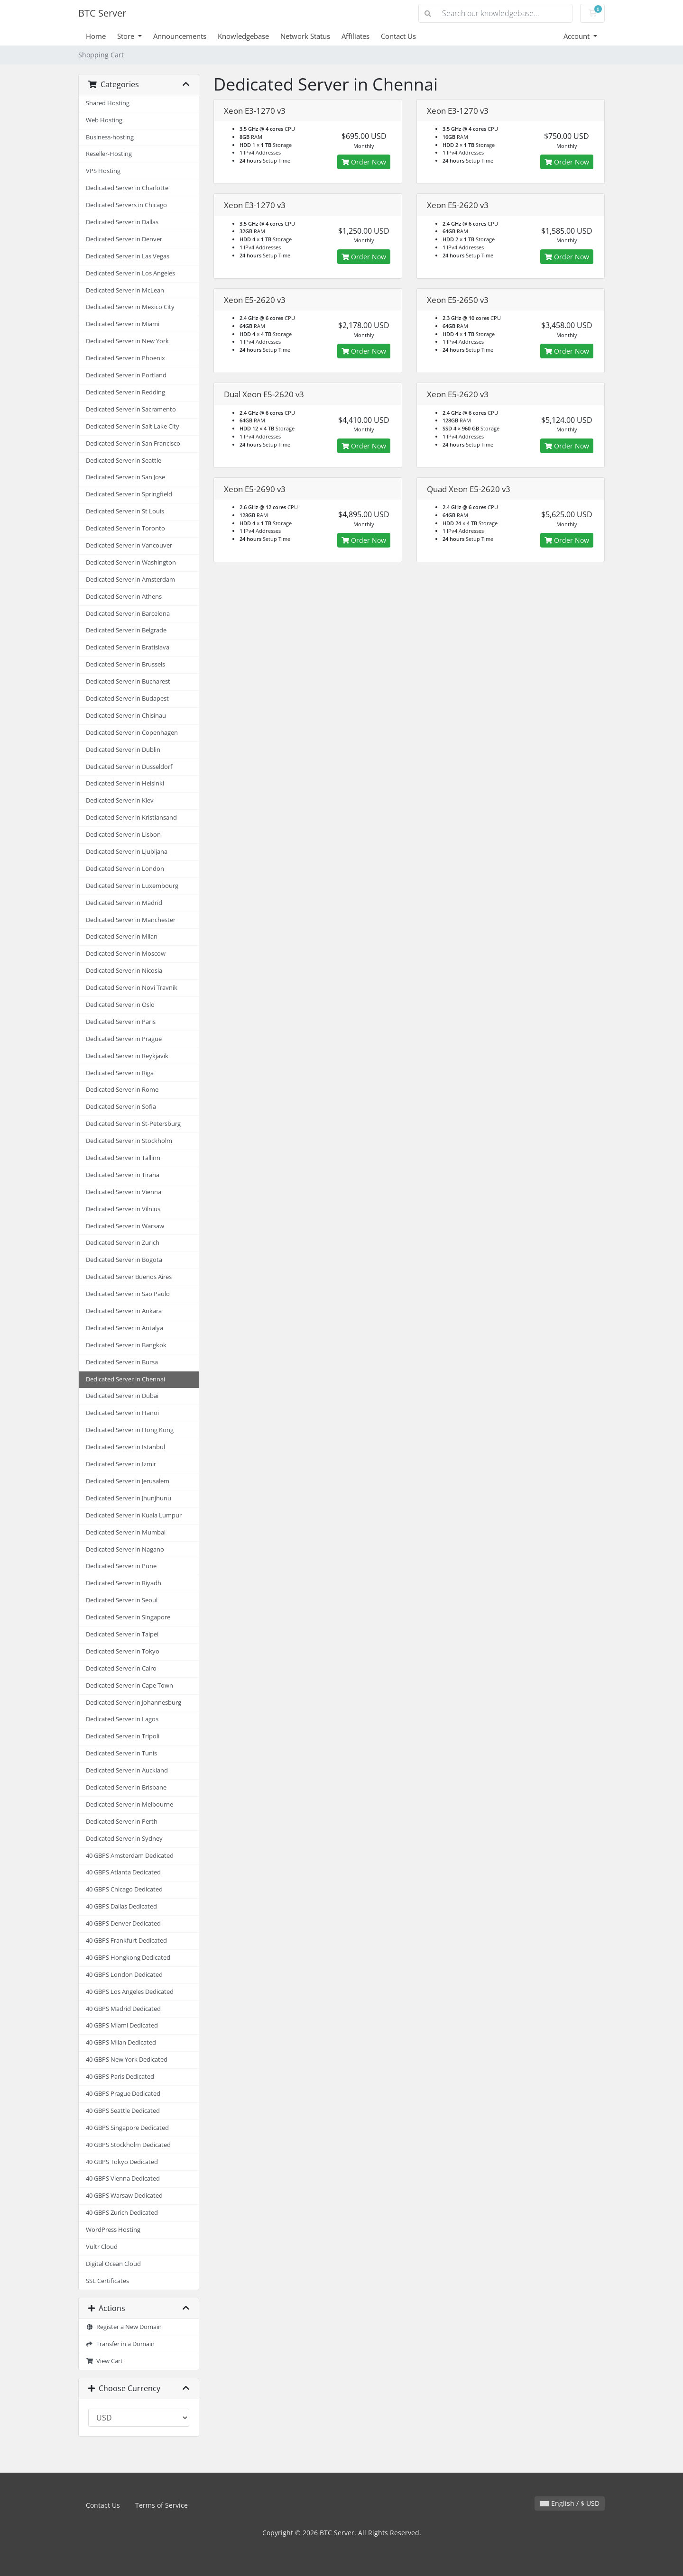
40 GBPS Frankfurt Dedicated (126, 1941)
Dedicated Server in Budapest (127, 698)
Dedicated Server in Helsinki (125, 783)
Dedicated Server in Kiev (120, 800)
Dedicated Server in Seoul (121, 1600)
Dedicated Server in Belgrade (126, 630)
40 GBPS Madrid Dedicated (123, 2009)
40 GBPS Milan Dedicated (121, 2042)
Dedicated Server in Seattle (123, 461)
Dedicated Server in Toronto (125, 528)
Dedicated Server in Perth (121, 1822)
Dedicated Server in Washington (131, 562)
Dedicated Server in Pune (121, 1566)
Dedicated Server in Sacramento (131, 409)
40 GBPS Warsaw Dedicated (124, 2196)
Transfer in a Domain (120, 2344)
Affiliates (355, 36)
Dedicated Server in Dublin (123, 750)
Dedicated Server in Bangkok (126, 1345)
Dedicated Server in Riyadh (123, 1583)
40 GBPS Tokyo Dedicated (122, 2162)
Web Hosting (104, 120)
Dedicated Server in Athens (124, 597)
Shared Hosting (107, 103)
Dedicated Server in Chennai (125, 1379)
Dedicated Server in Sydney (124, 1839)
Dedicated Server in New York (127, 341)
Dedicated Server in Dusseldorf (129, 767)
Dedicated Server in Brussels (125, 664)
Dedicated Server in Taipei (122, 1634)
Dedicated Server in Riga (120, 1073)
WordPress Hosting (113, 2230)
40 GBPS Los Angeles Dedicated (130, 1992)
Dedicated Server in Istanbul (125, 1447)
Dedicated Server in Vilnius (123, 1209)
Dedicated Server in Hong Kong (130, 1430)
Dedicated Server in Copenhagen (132, 733)
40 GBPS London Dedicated (124, 1975)
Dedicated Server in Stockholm (129, 1141)
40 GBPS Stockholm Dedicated (128, 2145)
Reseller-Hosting (109, 154)
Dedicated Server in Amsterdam (130, 579)
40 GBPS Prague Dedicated (123, 2094)
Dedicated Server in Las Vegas (127, 256)
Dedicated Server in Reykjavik (127, 1056)
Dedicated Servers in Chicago (126, 205)
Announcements (179, 36)
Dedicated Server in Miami (122, 324)
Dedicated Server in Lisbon (123, 835)
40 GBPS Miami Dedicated (122, 2025)
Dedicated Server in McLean (125, 290)
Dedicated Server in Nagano (125, 1549)
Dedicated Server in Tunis (121, 1753)
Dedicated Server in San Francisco (133, 443)
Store (126, 36)
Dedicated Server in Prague (124, 1039)
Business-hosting (110, 137)
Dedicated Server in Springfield (129, 494)
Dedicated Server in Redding (125, 392)
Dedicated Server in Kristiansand (131, 817)
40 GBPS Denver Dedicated (123, 1923)
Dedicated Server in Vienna (123, 1192)
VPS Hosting (103, 171)
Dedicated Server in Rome (122, 1090)
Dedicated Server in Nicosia (124, 971)
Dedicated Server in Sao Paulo (128, 1294)
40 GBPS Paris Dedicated (120, 2077)
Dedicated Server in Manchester (130, 920)
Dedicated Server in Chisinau (126, 716)
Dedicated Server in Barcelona (128, 614)
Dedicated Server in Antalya (124, 1328)
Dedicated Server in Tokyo (122, 1651)
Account (577, 36)
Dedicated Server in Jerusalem (127, 1481)
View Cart (104, 2361)
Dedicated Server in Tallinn (123, 1158)
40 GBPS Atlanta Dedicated (123, 1872)
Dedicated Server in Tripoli (122, 1736)
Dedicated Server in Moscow (126, 954)
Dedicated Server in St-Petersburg (133, 1124)
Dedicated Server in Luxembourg (132, 886)
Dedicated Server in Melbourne (129, 1804)
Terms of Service (161, 2505)
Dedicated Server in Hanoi (122, 1413)
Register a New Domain (124, 2327)
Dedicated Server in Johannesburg (133, 1703)
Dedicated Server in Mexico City (130, 307)
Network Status (305, 36)
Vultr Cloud (102, 2247)
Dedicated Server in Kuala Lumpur (134, 1515)
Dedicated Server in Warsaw (125, 1226)
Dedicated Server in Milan (121, 936)
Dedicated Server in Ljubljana (126, 852)
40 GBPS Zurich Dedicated (122, 2213)
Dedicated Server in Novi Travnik (131, 988)
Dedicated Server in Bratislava (127, 647)
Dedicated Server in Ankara (124, 1311)
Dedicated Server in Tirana (122, 1175)
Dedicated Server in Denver (124, 239)
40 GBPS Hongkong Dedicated (128, 1958)
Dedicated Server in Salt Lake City (132, 426)
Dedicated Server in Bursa (122, 1362)
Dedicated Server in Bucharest (128, 681)
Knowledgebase (243, 36)
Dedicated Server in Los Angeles (130, 273)
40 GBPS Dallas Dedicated (121, 1906)
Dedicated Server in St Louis (125, 511)
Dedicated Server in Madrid (124, 903)
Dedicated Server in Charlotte (127, 188)
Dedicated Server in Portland (126, 375)
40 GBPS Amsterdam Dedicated (130, 1856)
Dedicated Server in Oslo (120, 1005)
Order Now (364, 161)
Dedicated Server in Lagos (122, 1719)
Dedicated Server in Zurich (122, 1243)
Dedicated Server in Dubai (122, 1396)
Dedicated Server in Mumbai (126, 1532)
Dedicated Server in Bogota (124, 1260)
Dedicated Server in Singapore (128, 1617)
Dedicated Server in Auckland (127, 1770)
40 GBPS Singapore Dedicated (127, 2128)
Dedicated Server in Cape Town (129, 1685)
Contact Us (398, 36)
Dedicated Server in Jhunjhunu (128, 1498)
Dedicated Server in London (125, 869)
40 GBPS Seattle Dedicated (123, 2111)
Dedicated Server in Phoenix (125, 358)
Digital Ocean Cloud (113, 2264)
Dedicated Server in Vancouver (129, 545)
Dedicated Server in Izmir (121, 1464)
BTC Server (102, 13)
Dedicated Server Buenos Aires (129, 1277)
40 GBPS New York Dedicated (126, 2059)
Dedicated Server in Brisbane (126, 1787)
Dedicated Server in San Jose (125, 477)
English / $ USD (570, 2503)
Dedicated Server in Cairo (121, 1668)
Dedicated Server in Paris (121, 1022)
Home (96, 36)
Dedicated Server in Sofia (121, 1107)
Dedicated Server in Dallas (122, 222)
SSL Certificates (107, 2281)
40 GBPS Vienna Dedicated (123, 2178)
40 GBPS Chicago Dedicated (124, 1889)
